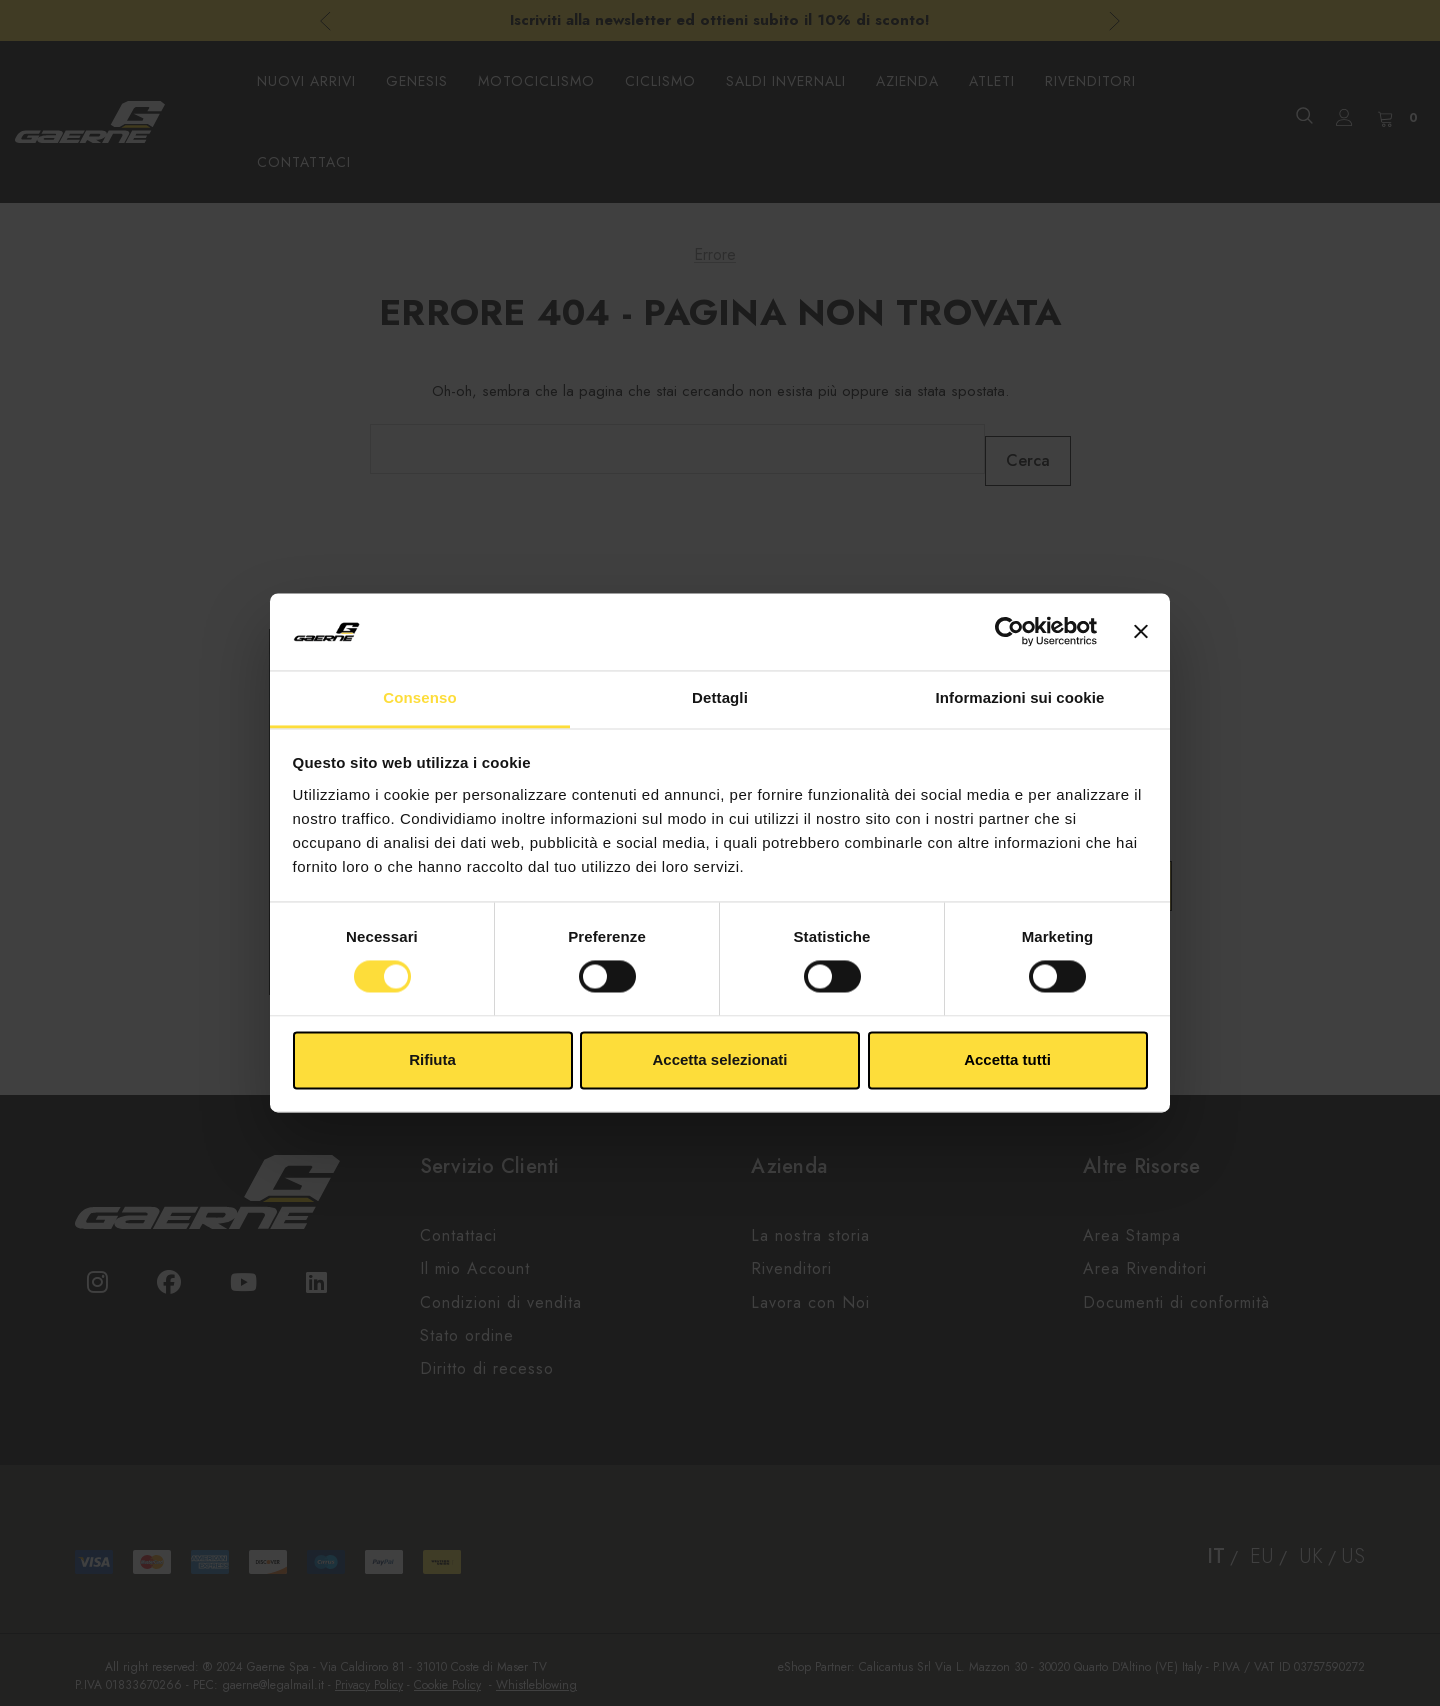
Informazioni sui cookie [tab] (1020, 697)
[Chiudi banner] (1141, 632)
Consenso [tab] (419, 697)
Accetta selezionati (719, 1059)
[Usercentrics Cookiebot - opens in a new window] (1009, 632)
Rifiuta (432, 1059)
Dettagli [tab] (720, 697)
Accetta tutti (1007, 1059)
